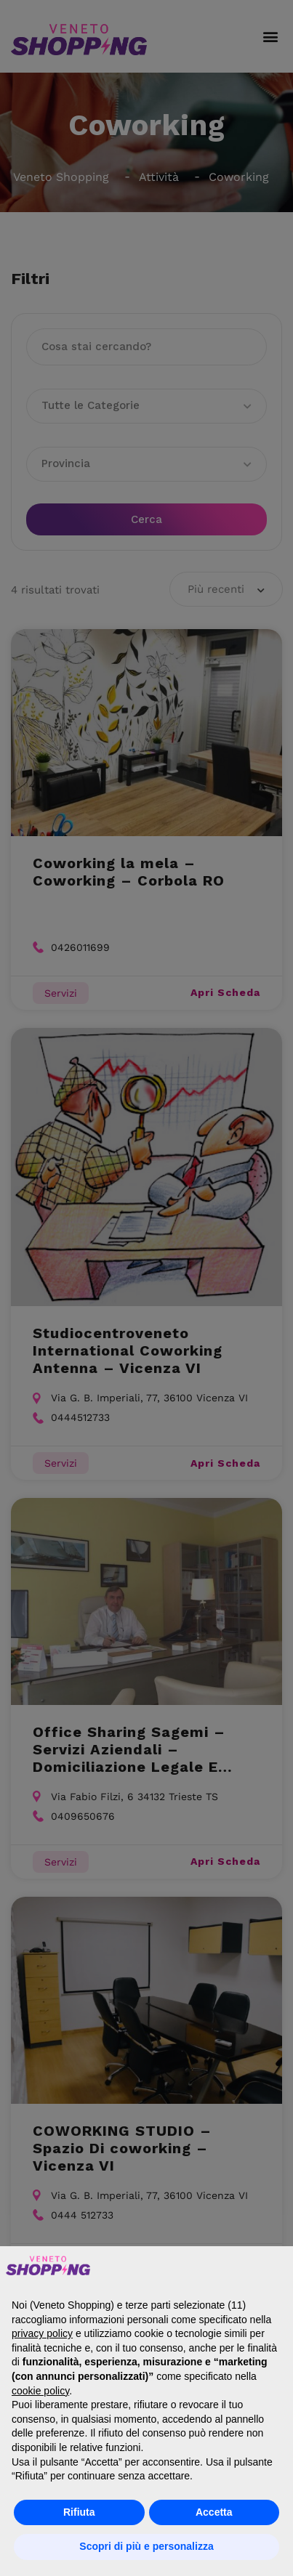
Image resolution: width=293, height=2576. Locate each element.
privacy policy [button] (42, 2333)
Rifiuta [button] (79, 2512)
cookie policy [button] (40, 2391)
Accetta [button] (214, 2512)
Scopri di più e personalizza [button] (146, 2546)
